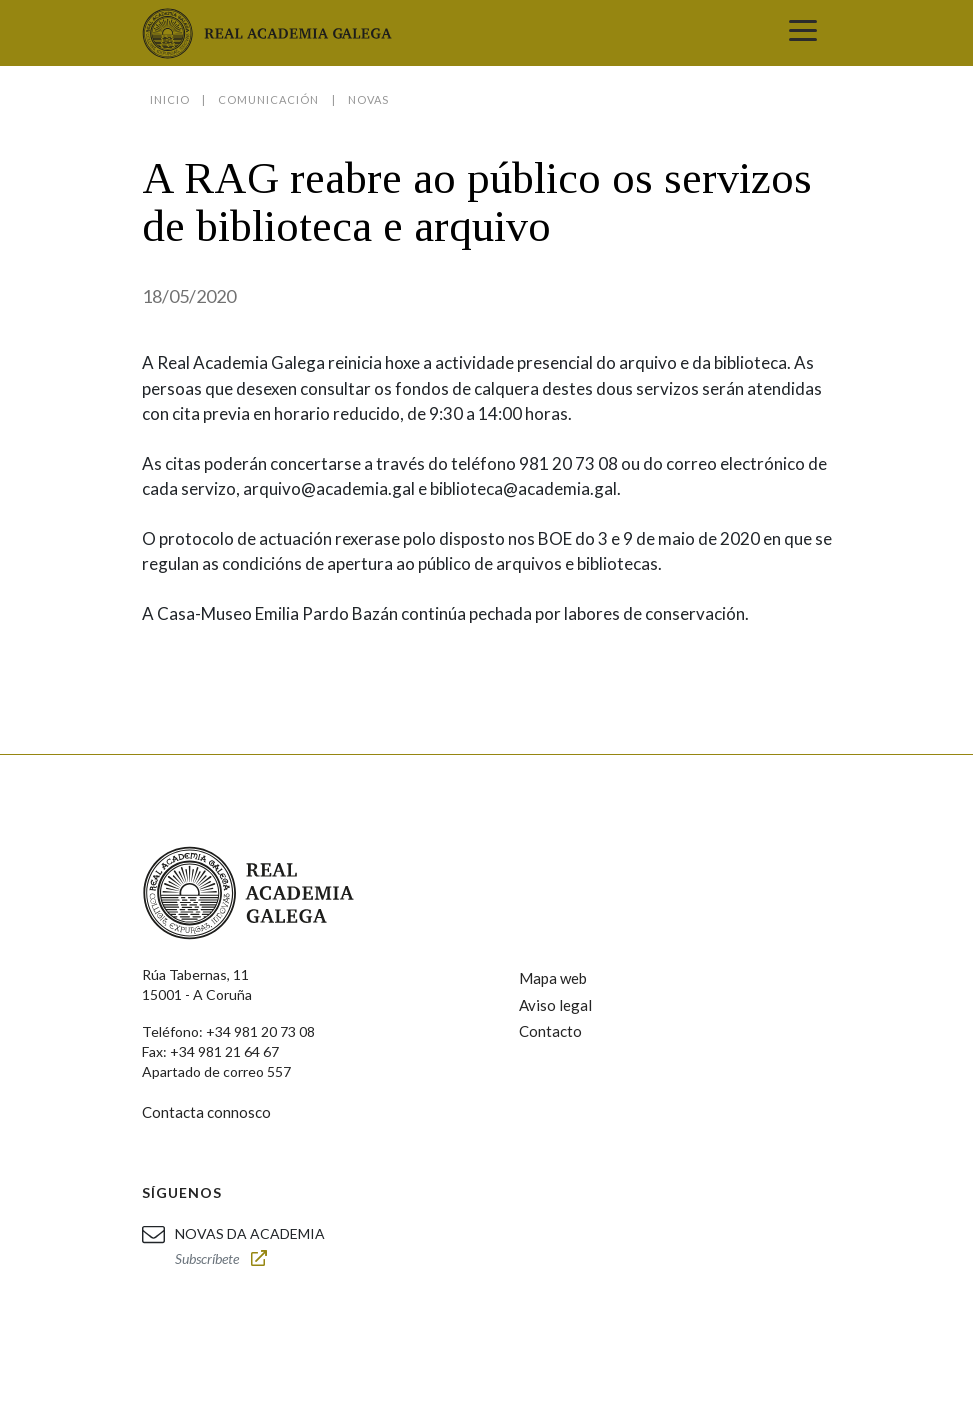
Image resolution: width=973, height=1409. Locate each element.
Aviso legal (555, 1005)
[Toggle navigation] (803, 33)
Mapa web (553, 978)
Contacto (550, 1031)
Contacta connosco (206, 1112)
